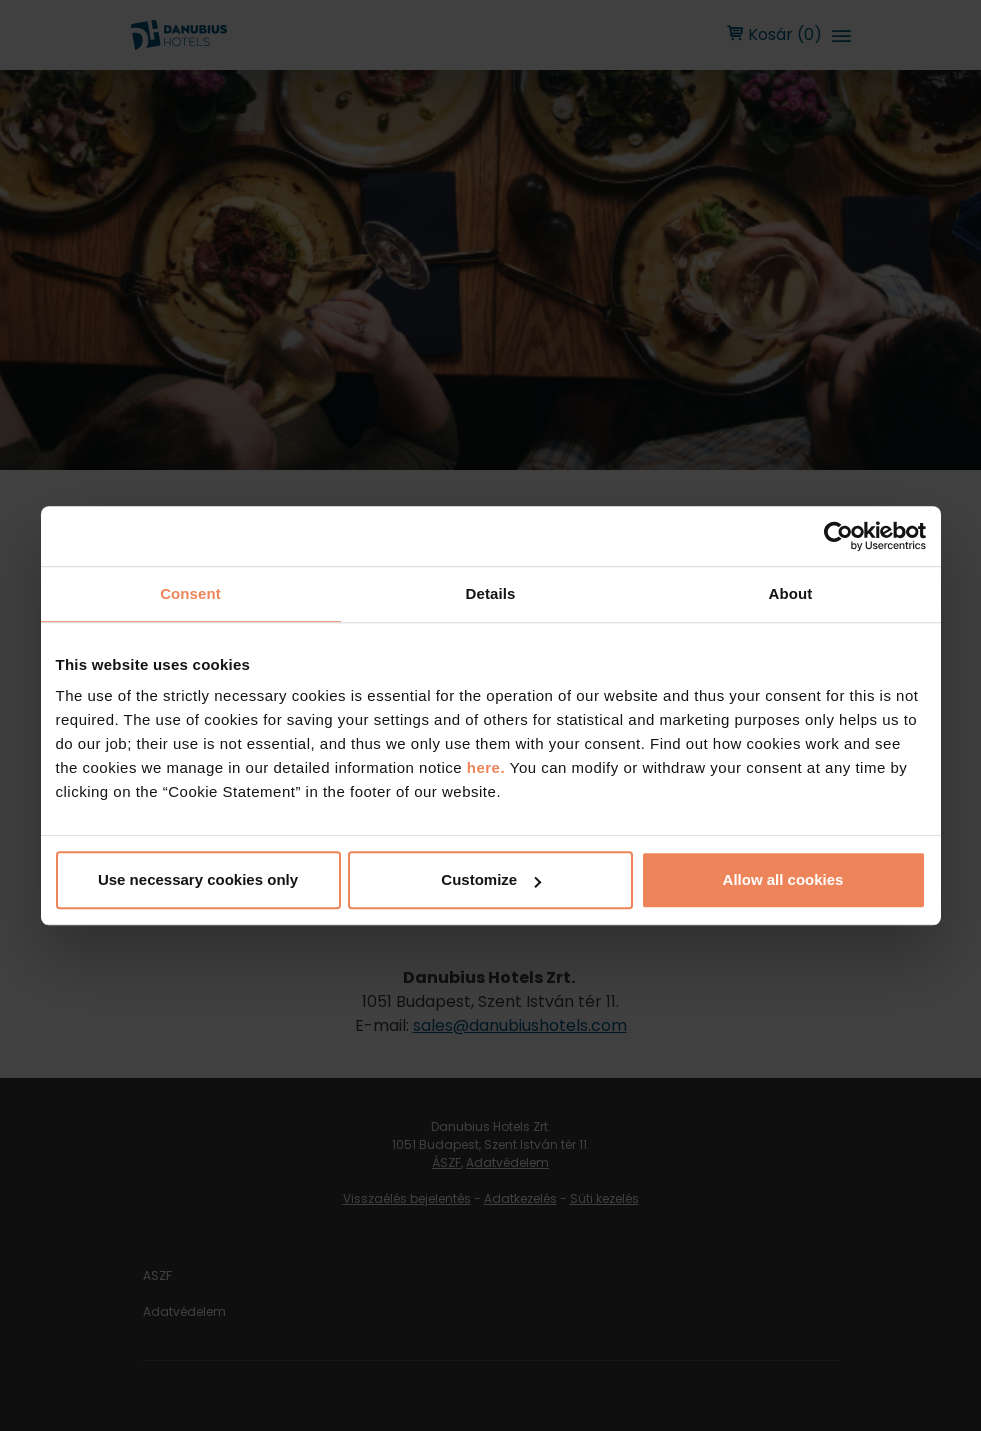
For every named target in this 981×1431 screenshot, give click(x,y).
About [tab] (791, 593)
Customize (491, 879)
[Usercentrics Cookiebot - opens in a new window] (838, 536)
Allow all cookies (783, 879)
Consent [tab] (190, 593)
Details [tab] (491, 593)
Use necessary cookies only (198, 879)
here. (488, 767)
